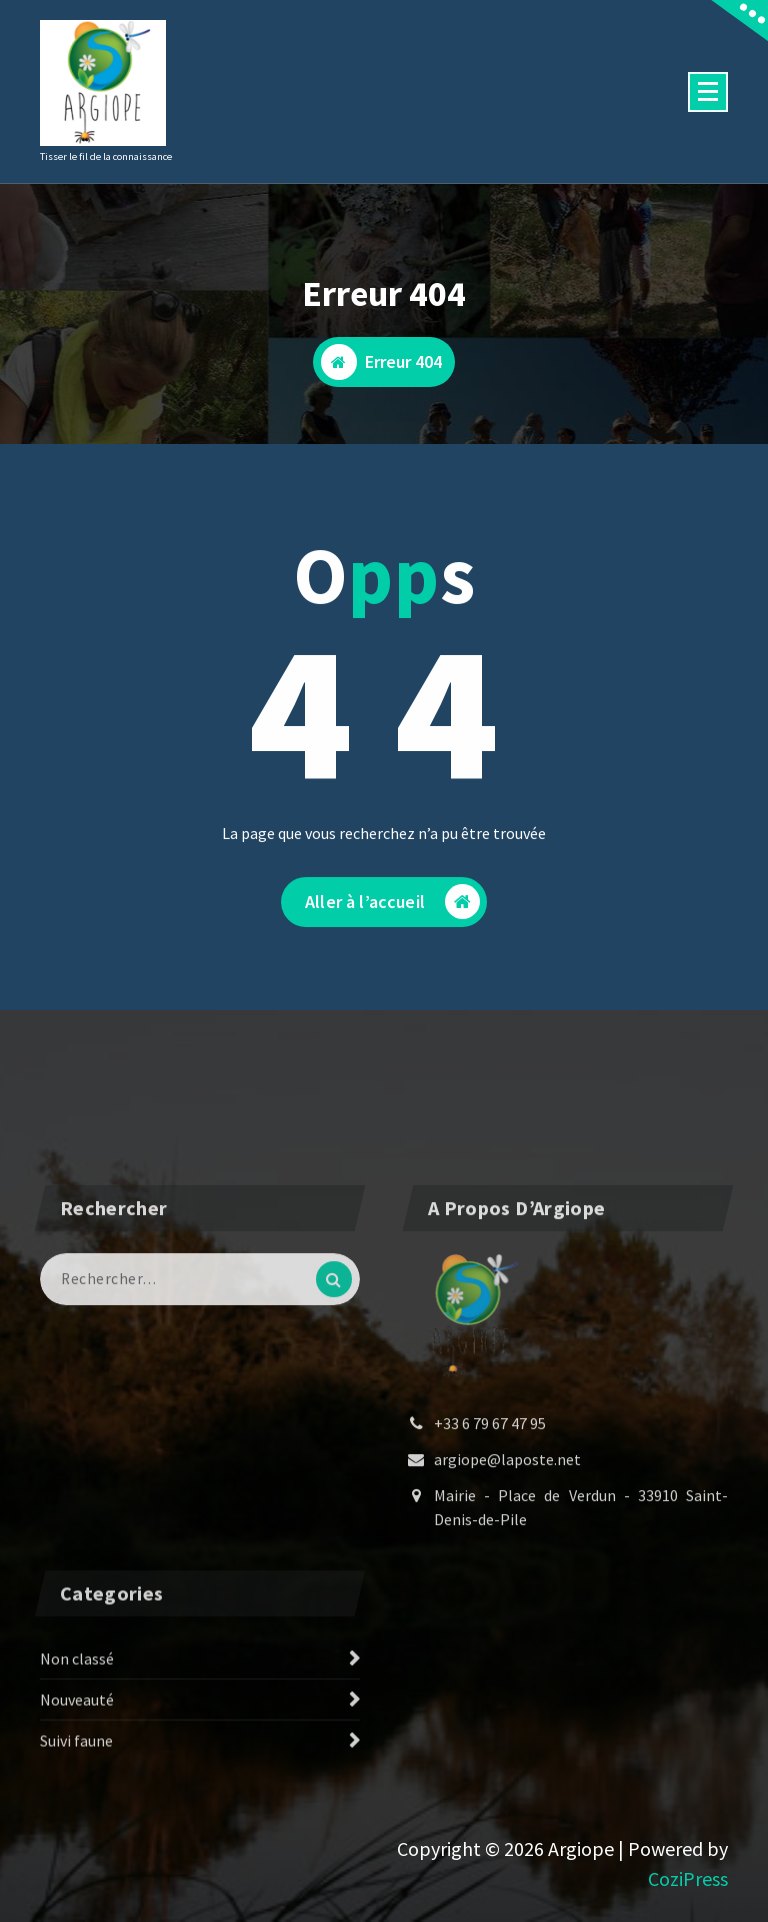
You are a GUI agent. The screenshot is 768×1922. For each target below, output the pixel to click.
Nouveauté (77, 1771)
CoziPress (688, 1878)
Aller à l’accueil (392, 919)
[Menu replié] (708, 92)
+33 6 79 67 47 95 (490, 1562)
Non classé (77, 1730)
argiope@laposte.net (507, 1598)
